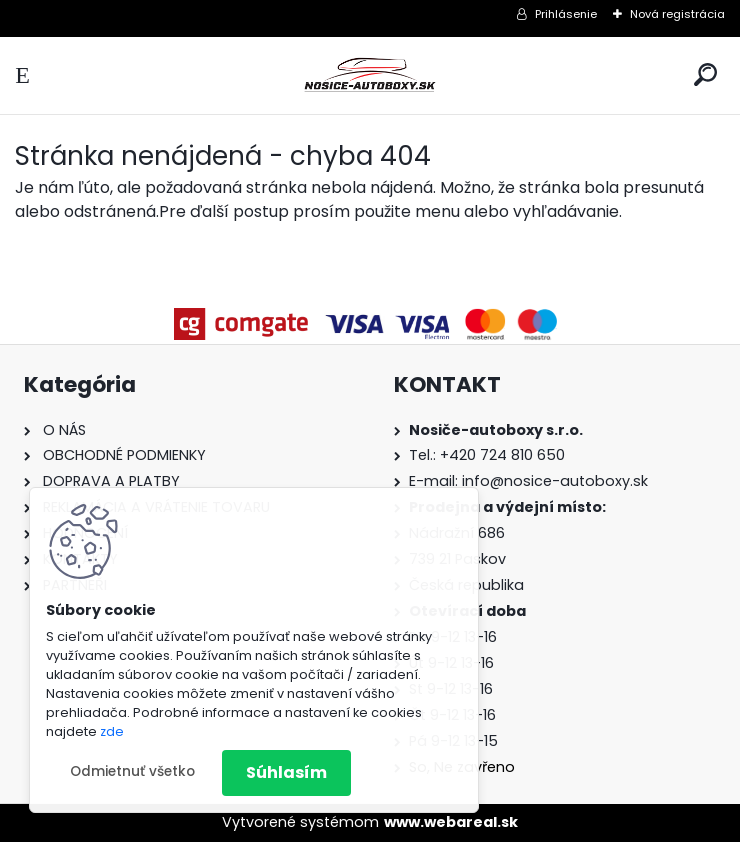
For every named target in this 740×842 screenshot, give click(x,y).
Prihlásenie (566, 14)
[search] (705, 74)
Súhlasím (286, 772)
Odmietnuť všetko (132, 771)
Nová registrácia (677, 14)
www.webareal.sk (451, 822)
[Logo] (370, 75)
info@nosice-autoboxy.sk (555, 481)
